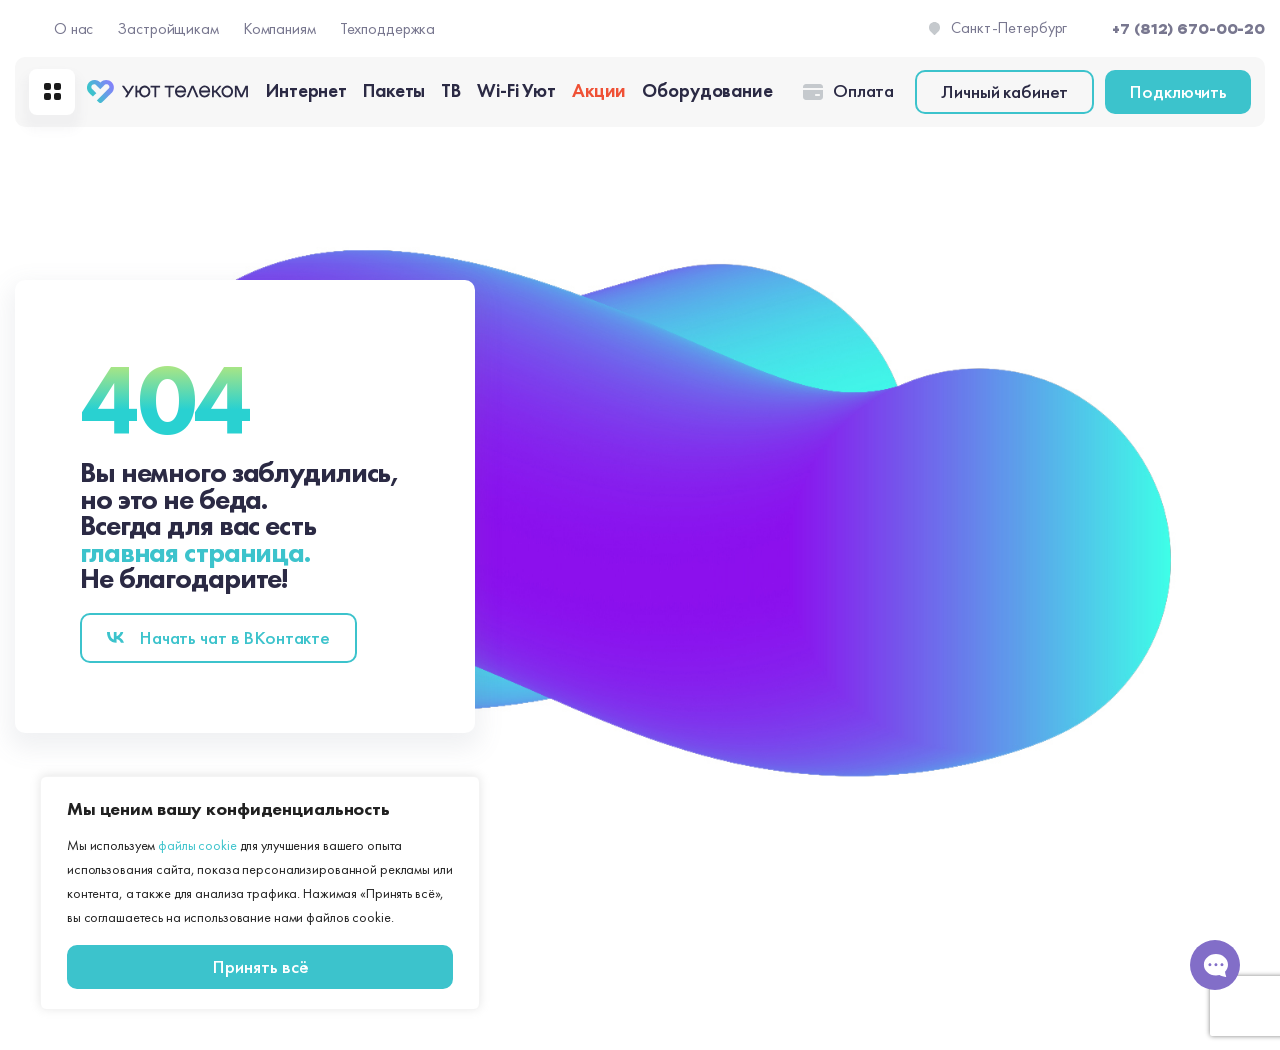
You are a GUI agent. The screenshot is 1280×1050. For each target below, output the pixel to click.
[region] (260, 893)
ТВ (451, 90)
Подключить (1178, 91)
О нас (73, 28)
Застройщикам (168, 28)
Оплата (863, 91)
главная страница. (195, 552)
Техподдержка (388, 28)
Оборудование (707, 90)
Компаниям (279, 28)
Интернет (306, 90)
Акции (599, 90)
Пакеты (394, 90)
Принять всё (260, 966)
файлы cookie (197, 845)
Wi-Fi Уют (516, 90)
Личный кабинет (1004, 91)
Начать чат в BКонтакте (234, 637)
